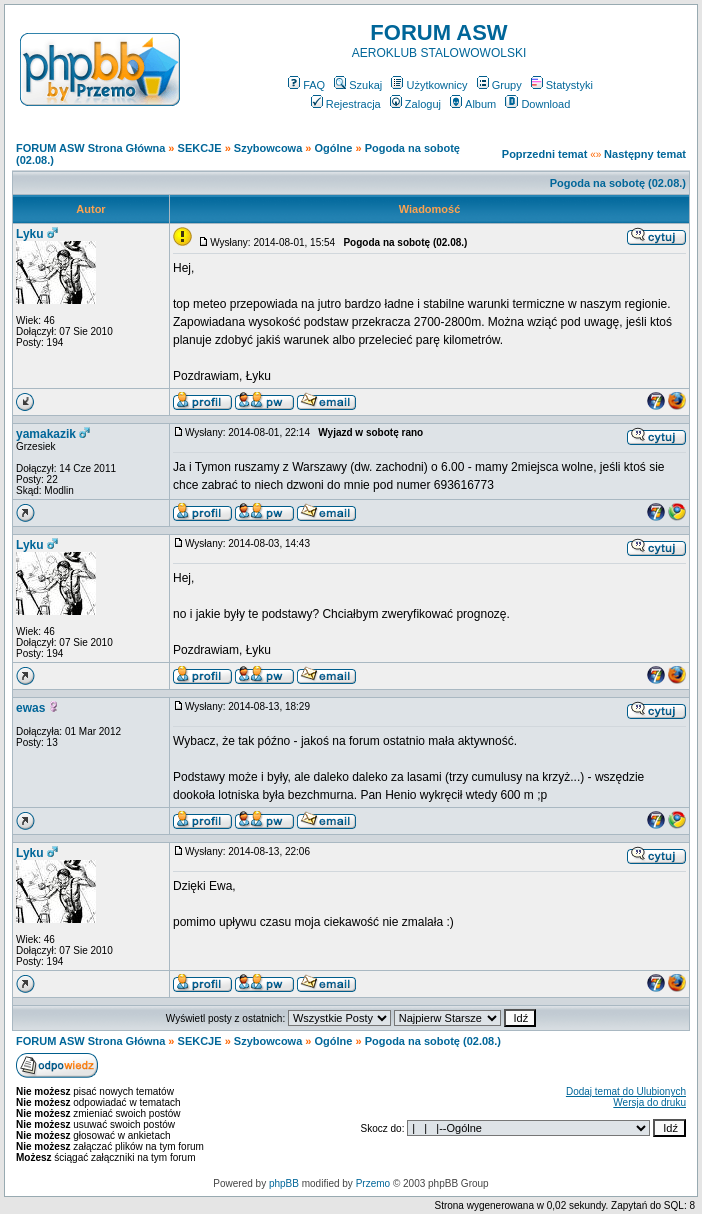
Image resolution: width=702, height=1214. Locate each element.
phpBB (284, 1183)
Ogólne (334, 148)
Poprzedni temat (545, 154)
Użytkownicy (429, 85)
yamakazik (46, 434)
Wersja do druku (649, 1102)
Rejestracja (346, 104)
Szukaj (358, 85)
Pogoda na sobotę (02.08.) (618, 183)
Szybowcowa (268, 148)
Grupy (499, 85)
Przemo (373, 1183)
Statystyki (562, 85)
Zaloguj (415, 104)
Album (473, 104)
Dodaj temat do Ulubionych (626, 1091)
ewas (30, 708)
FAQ (306, 85)
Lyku (30, 234)
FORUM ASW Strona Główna (90, 148)
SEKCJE (200, 148)
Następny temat (645, 154)
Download (537, 104)
